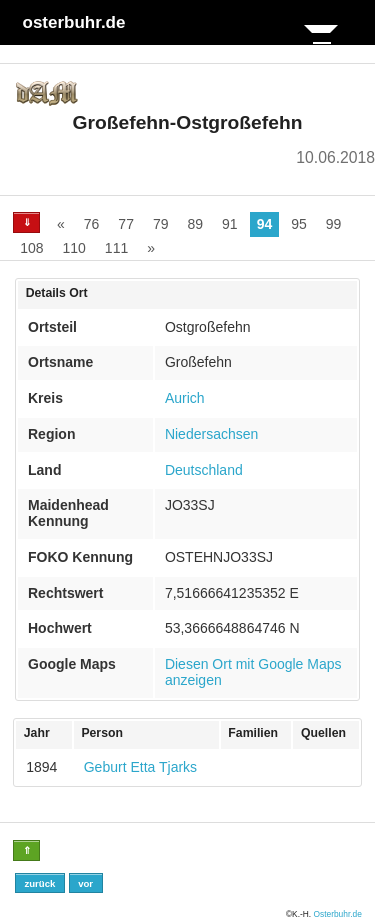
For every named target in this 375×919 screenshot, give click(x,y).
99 (334, 224)
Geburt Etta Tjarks (140, 767)
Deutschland (204, 470)
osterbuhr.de (74, 22)
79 (161, 224)
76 (92, 224)
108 (31, 248)
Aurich (185, 398)
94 (265, 224)
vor (85, 883)
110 (73, 248)
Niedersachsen (211, 434)
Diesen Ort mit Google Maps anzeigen (253, 672)
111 (116, 248)
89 (196, 224)
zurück (39, 883)
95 (299, 224)
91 (230, 224)
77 (126, 224)
